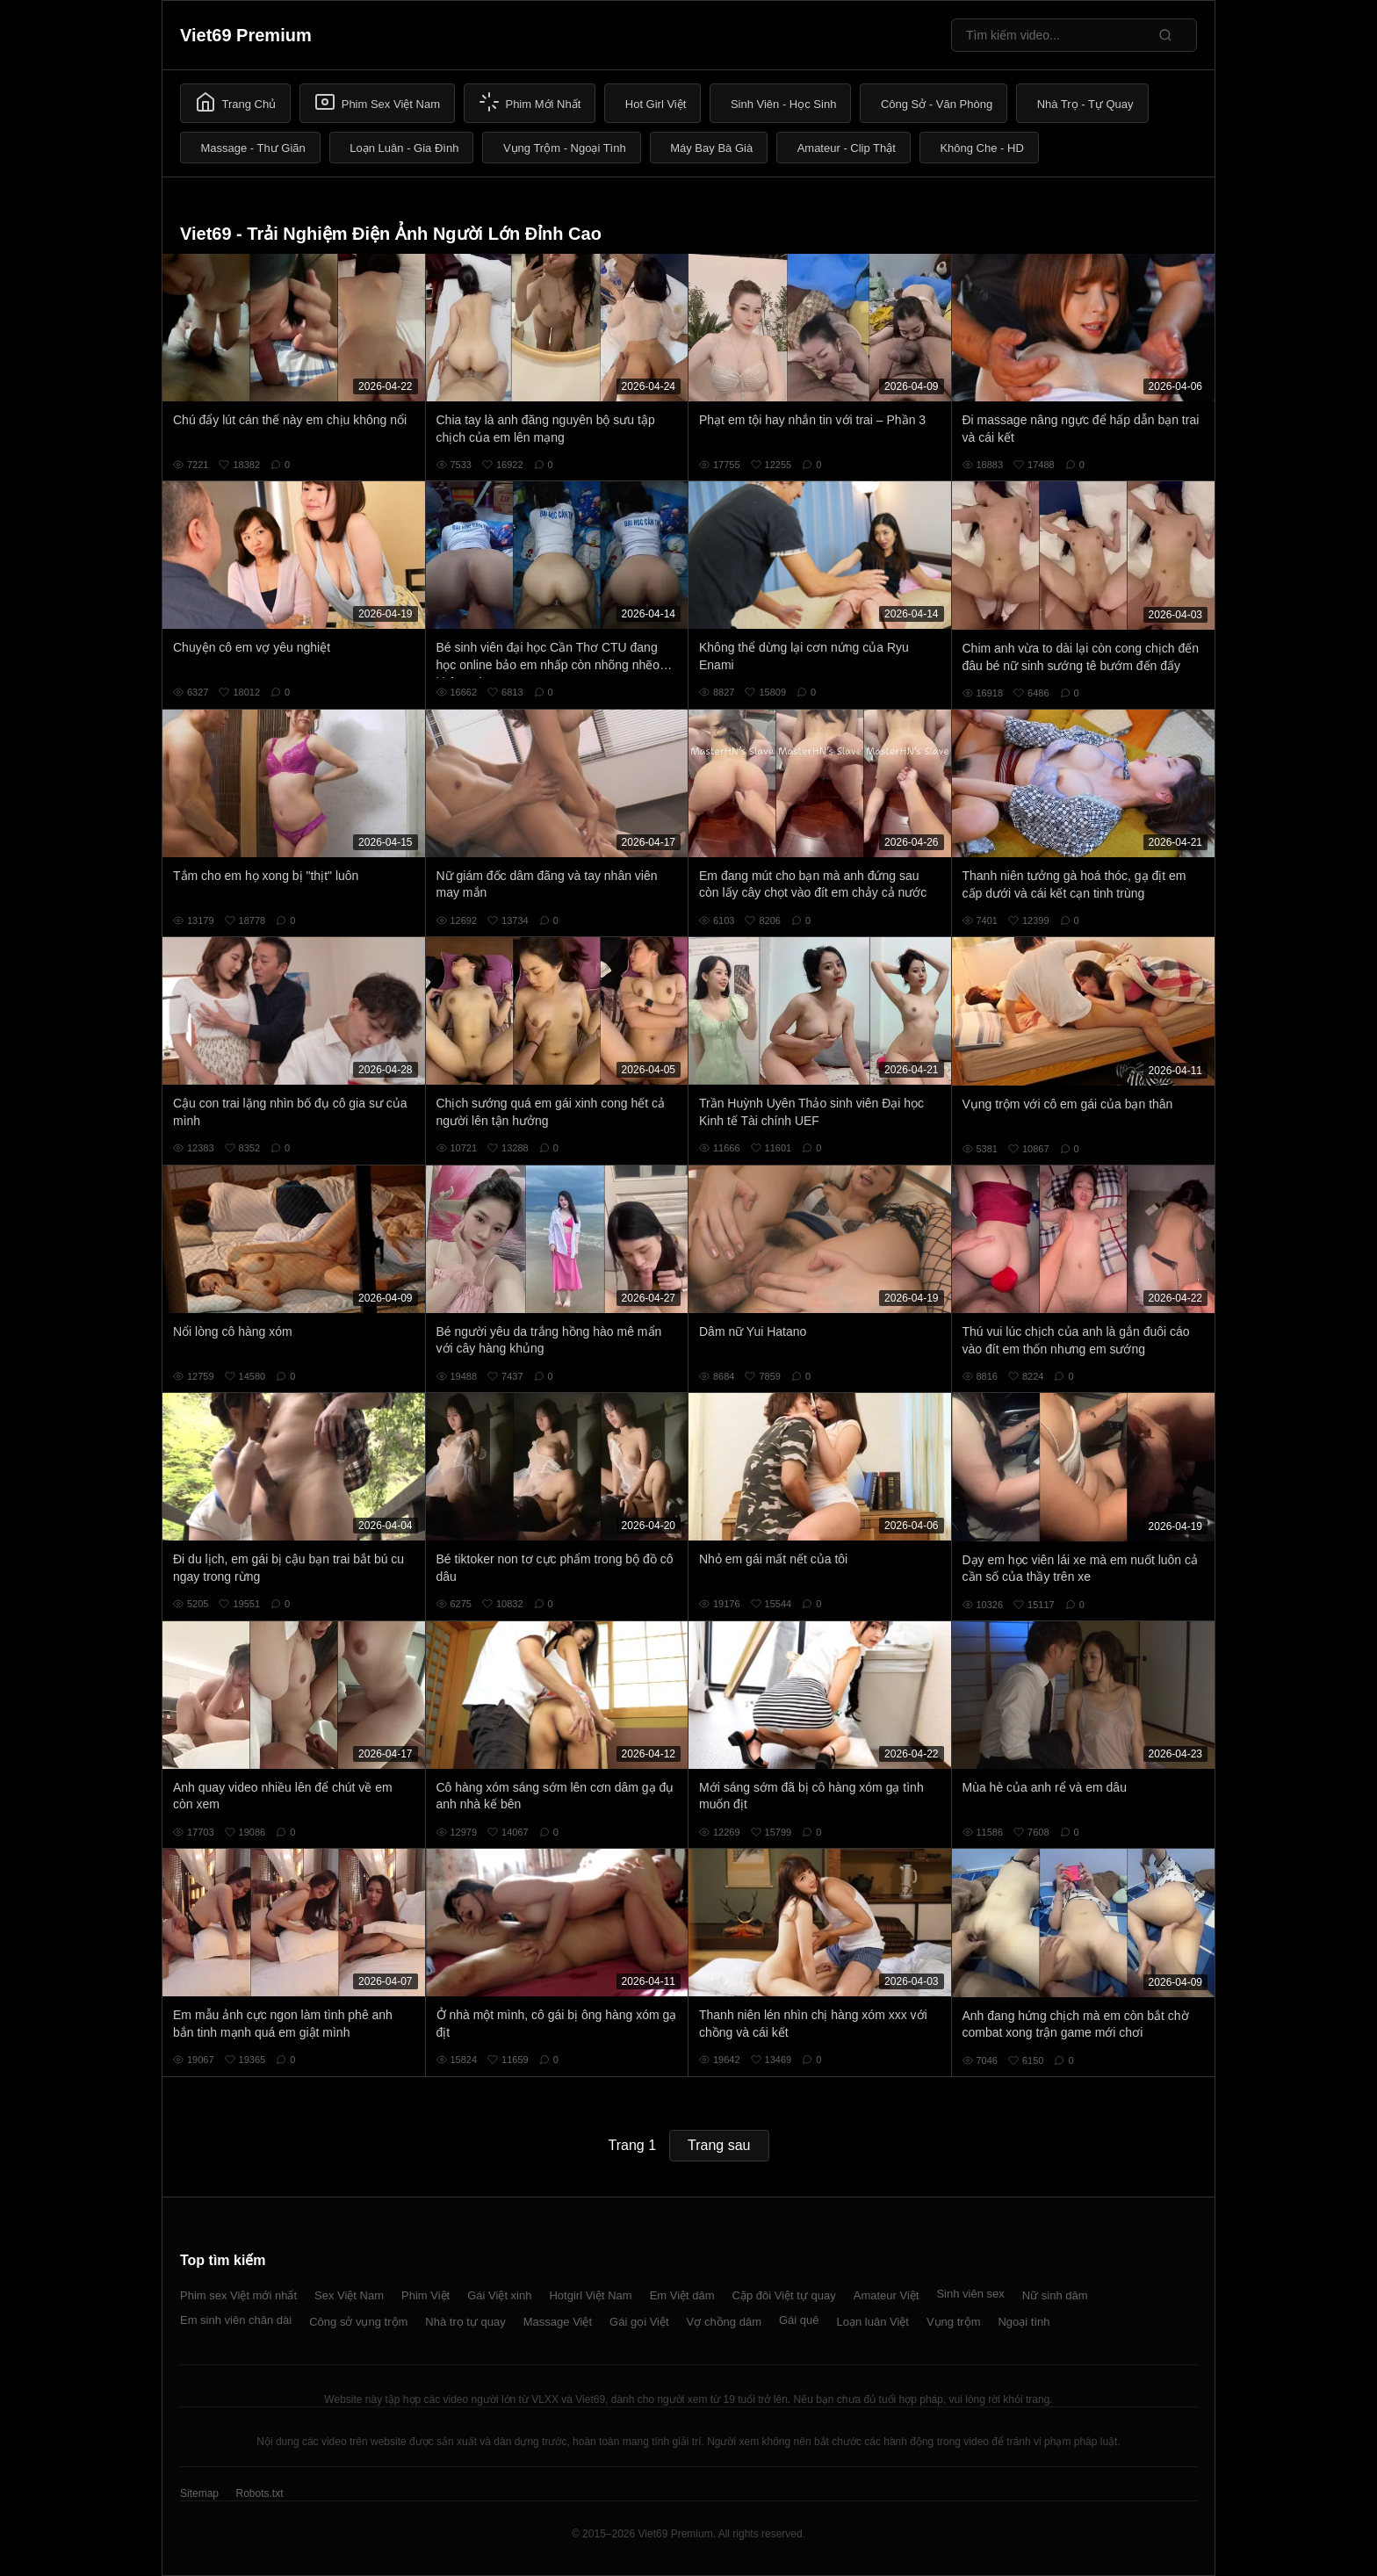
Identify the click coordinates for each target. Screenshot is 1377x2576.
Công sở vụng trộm (358, 2321)
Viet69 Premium (246, 35)
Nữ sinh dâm (1055, 2295)
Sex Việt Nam (349, 2295)
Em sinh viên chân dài (236, 2320)
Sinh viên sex (970, 2293)
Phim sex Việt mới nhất (238, 2295)
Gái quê (799, 2320)
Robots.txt (259, 2493)
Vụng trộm (953, 2321)
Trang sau (719, 2145)
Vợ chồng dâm (724, 2321)
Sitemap (199, 2493)
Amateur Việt (886, 2295)
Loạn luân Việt (873, 2321)
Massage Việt (557, 2321)
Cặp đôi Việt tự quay (784, 2295)
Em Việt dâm (682, 2295)
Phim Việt (425, 2295)
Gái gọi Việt (639, 2321)
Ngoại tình (1023, 2321)
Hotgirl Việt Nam (590, 2295)
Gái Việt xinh (499, 2295)
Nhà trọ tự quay (465, 2321)
